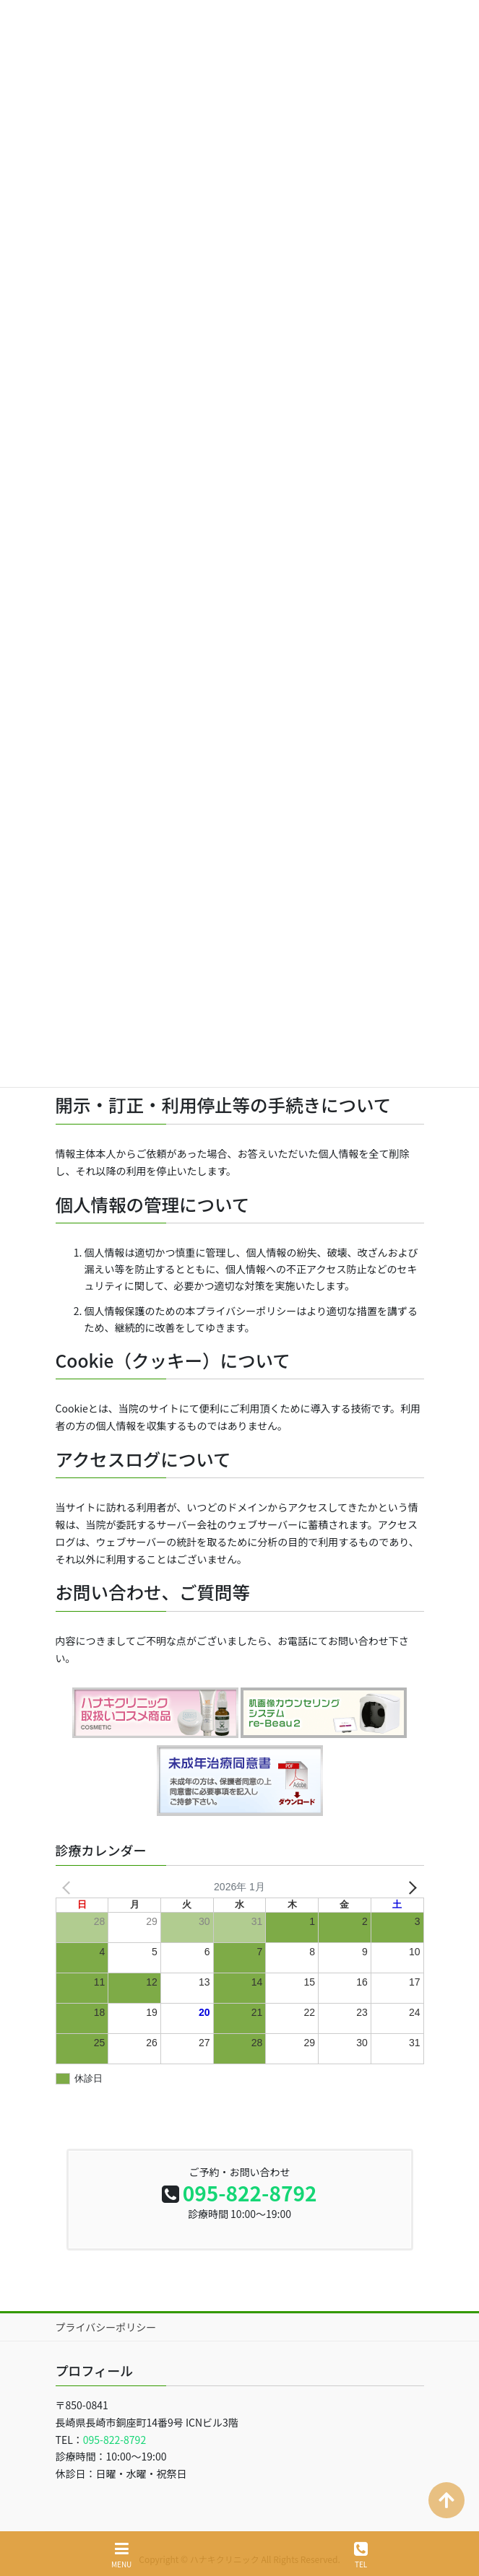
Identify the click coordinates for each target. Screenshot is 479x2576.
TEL (361, 2555)
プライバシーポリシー (106, 2312)
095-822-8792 (250, 2178)
